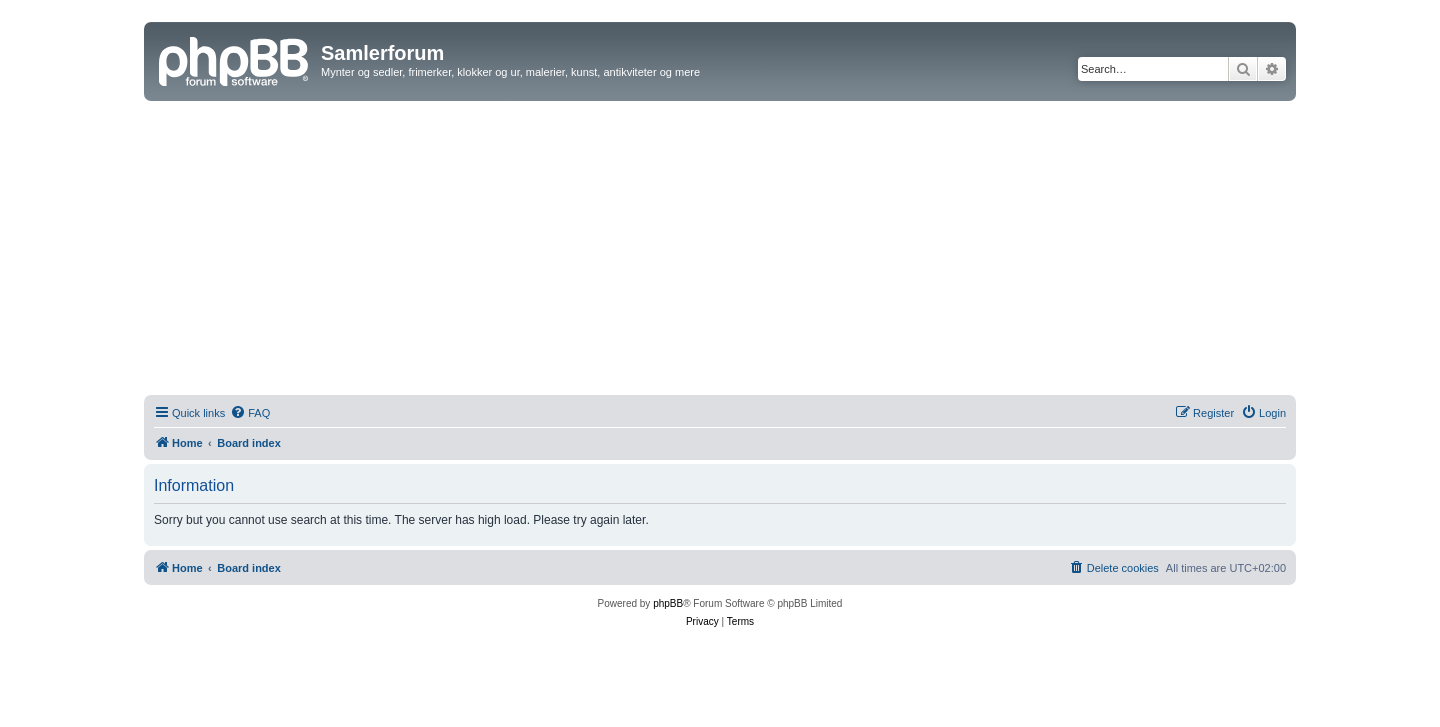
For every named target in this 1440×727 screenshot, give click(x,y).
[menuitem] (250, 413)
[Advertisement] (720, 251)
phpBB (668, 603)
